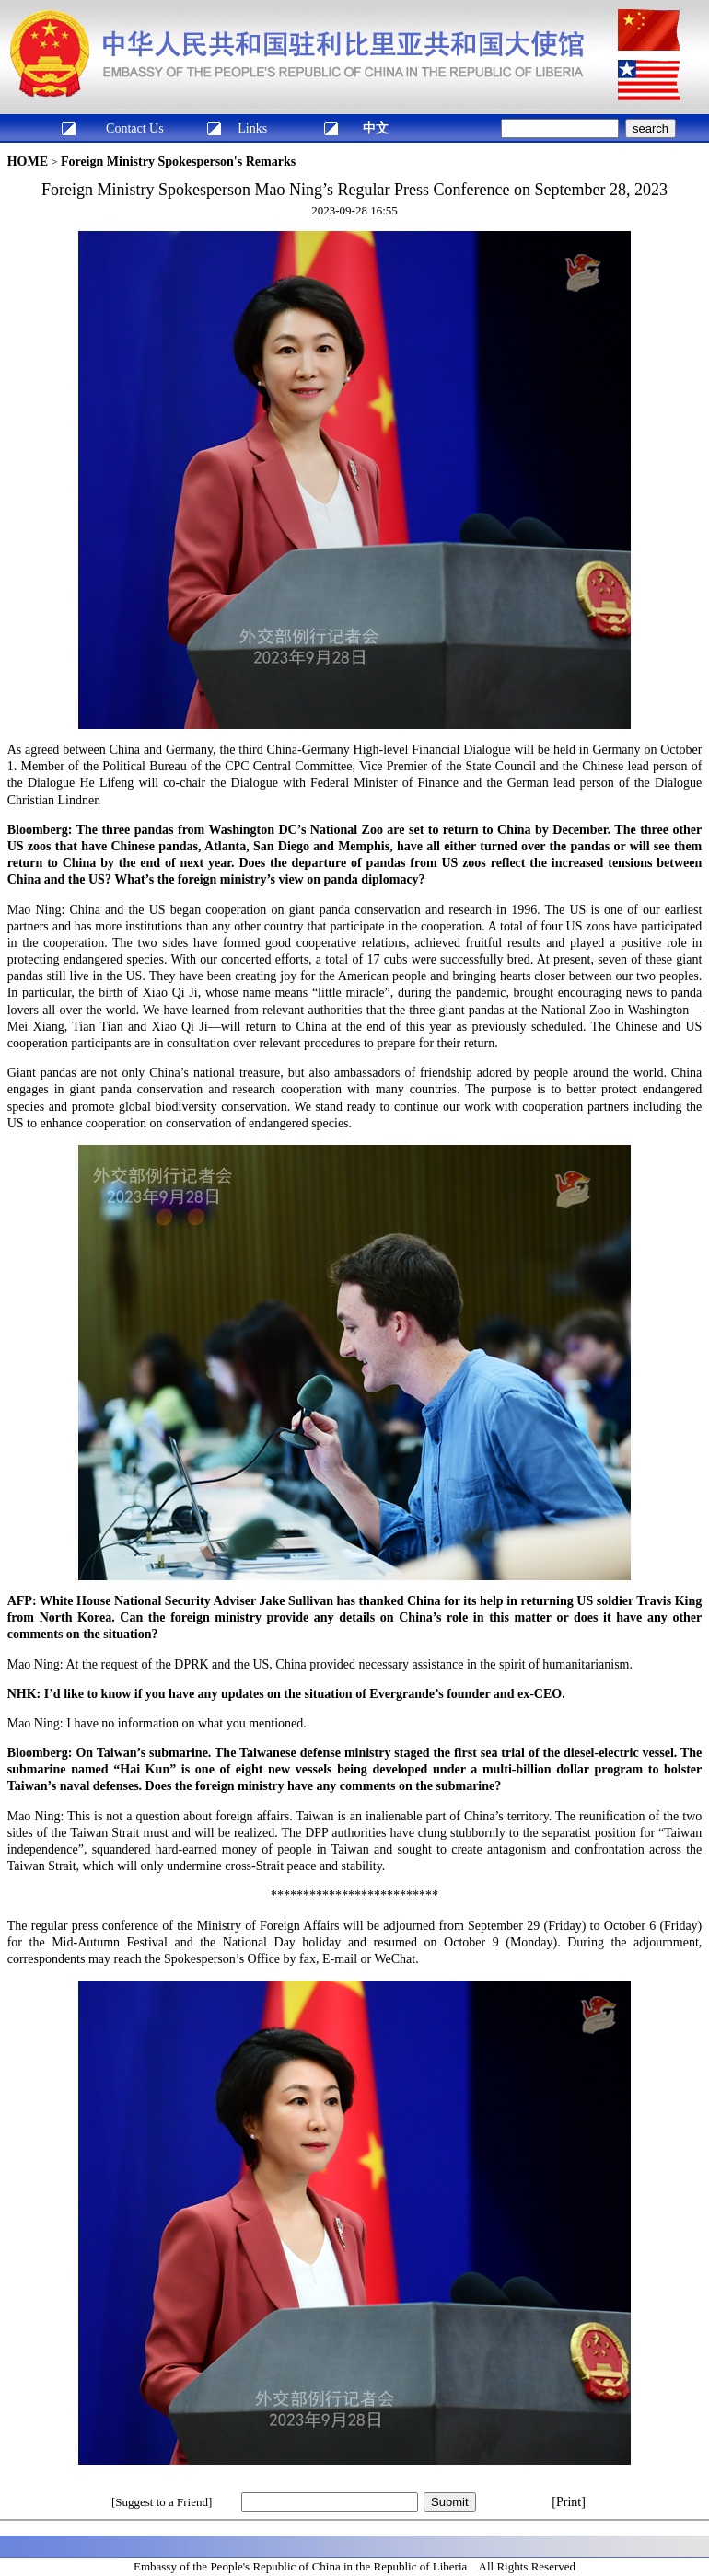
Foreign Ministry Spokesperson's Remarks (178, 161)
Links (252, 128)
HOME (27, 161)
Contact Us (135, 128)
